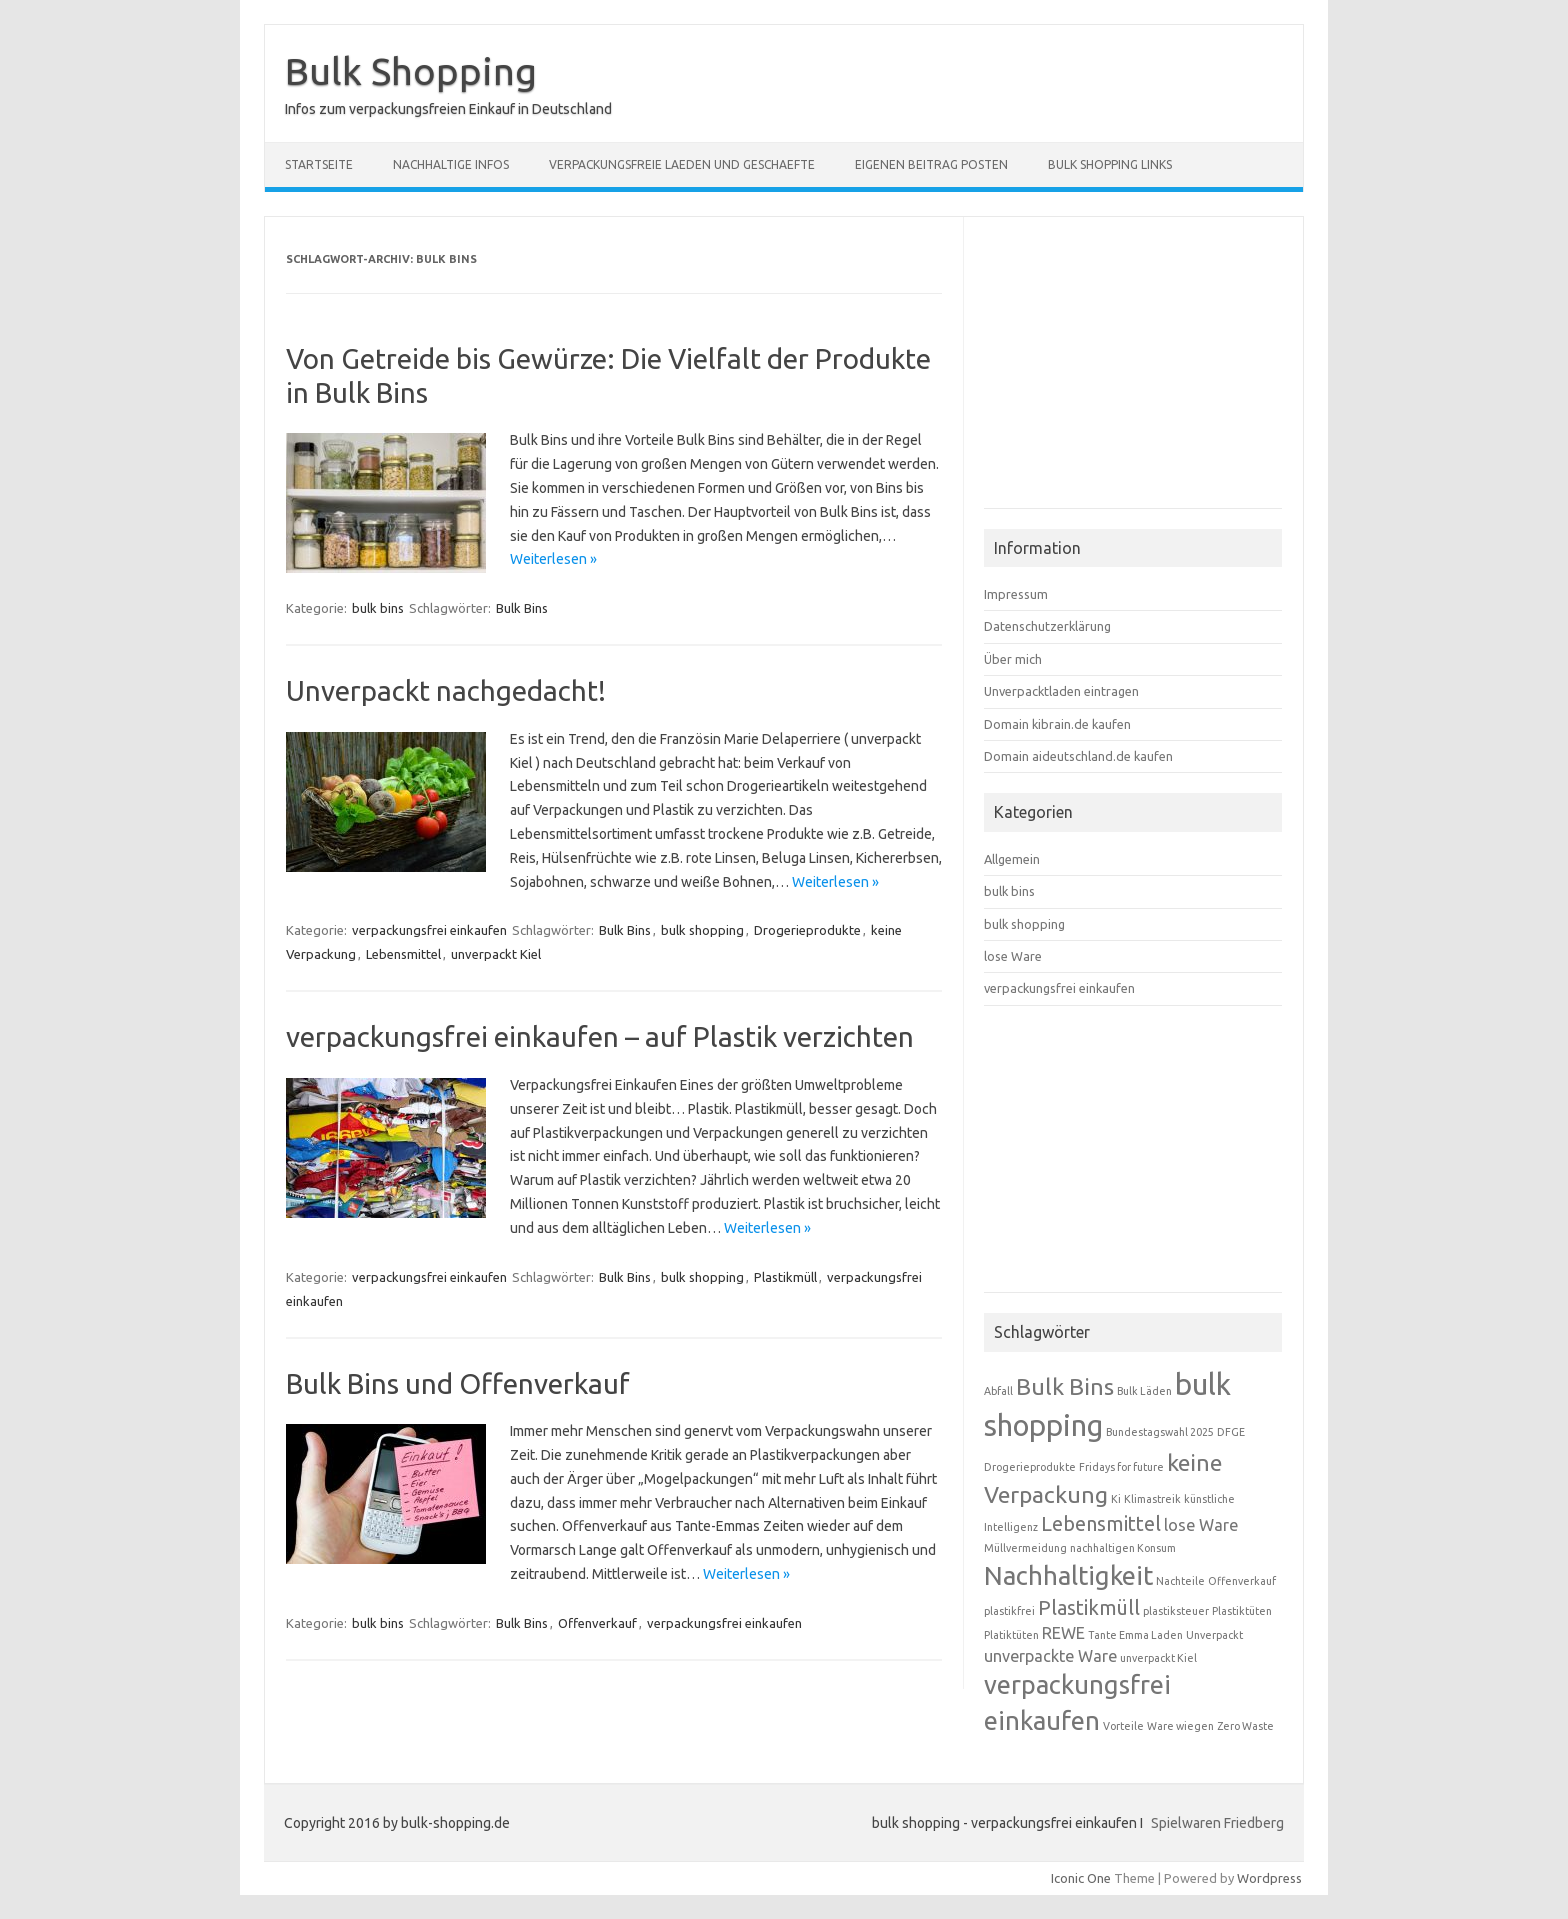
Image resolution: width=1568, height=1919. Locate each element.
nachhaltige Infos (451, 164)
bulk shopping (702, 930)
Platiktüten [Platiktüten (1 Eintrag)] (1011, 1635)
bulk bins (378, 608)
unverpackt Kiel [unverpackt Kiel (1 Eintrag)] (1158, 1658)
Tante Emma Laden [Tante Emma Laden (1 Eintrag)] (1135, 1635)
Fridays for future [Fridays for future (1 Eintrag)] (1121, 1467)
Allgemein (1012, 859)
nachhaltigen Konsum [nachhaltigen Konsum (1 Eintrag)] (1123, 1548)
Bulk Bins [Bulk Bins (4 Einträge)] (1065, 1386)
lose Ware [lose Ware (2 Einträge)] (1201, 1525)
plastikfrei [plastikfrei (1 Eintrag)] (1009, 1611)
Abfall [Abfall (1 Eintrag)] (998, 1391)
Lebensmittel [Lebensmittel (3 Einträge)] (1101, 1523)
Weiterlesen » (553, 559)
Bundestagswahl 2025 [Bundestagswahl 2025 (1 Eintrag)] (1160, 1432)
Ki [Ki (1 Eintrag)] (1116, 1499)
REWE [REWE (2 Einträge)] (1063, 1633)
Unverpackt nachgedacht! (446, 690)
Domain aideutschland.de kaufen (1078, 756)
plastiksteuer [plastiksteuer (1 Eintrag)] (1176, 1611)
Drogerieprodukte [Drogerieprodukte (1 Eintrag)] (1030, 1467)
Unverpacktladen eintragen (1061, 691)
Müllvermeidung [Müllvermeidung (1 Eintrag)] (1025, 1548)
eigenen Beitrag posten (931, 164)
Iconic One (1081, 1878)
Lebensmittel (403, 954)
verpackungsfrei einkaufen (429, 930)
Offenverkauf (597, 1623)
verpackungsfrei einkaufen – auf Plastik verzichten (600, 1036)
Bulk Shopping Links (1110, 164)
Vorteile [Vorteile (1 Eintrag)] (1123, 1726)
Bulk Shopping (411, 71)
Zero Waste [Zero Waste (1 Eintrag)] (1245, 1726)
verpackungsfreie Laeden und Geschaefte (682, 164)
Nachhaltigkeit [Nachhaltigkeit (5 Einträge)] (1068, 1575)
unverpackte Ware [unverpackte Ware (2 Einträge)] (1050, 1656)
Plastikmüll (785, 1277)
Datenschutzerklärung (1047, 626)
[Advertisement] (1134, 371)
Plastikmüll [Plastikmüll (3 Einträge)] (1089, 1607)
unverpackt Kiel (496, 954)
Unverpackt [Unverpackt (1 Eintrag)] (1214, 1635)
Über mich (1013, 659)
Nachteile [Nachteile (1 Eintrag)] (1180, 1581)
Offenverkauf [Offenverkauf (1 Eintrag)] (1242, 1581)
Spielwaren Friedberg (1217, 1823)
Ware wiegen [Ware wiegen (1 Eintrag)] (1180, 1726)
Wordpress (1269, 1878)
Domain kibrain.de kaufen (1057, 724)
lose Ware (1013, 956)
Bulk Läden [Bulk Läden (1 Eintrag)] (1144, 1391)
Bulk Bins (522, 608)
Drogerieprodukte (807, 930)
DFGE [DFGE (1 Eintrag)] (1231, 1432)
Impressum (1016, 594)
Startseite (319, 164)
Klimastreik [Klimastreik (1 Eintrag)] (1152, 1499)
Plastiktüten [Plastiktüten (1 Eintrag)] (1242, 1611)
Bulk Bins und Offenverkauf (458, 1383)
